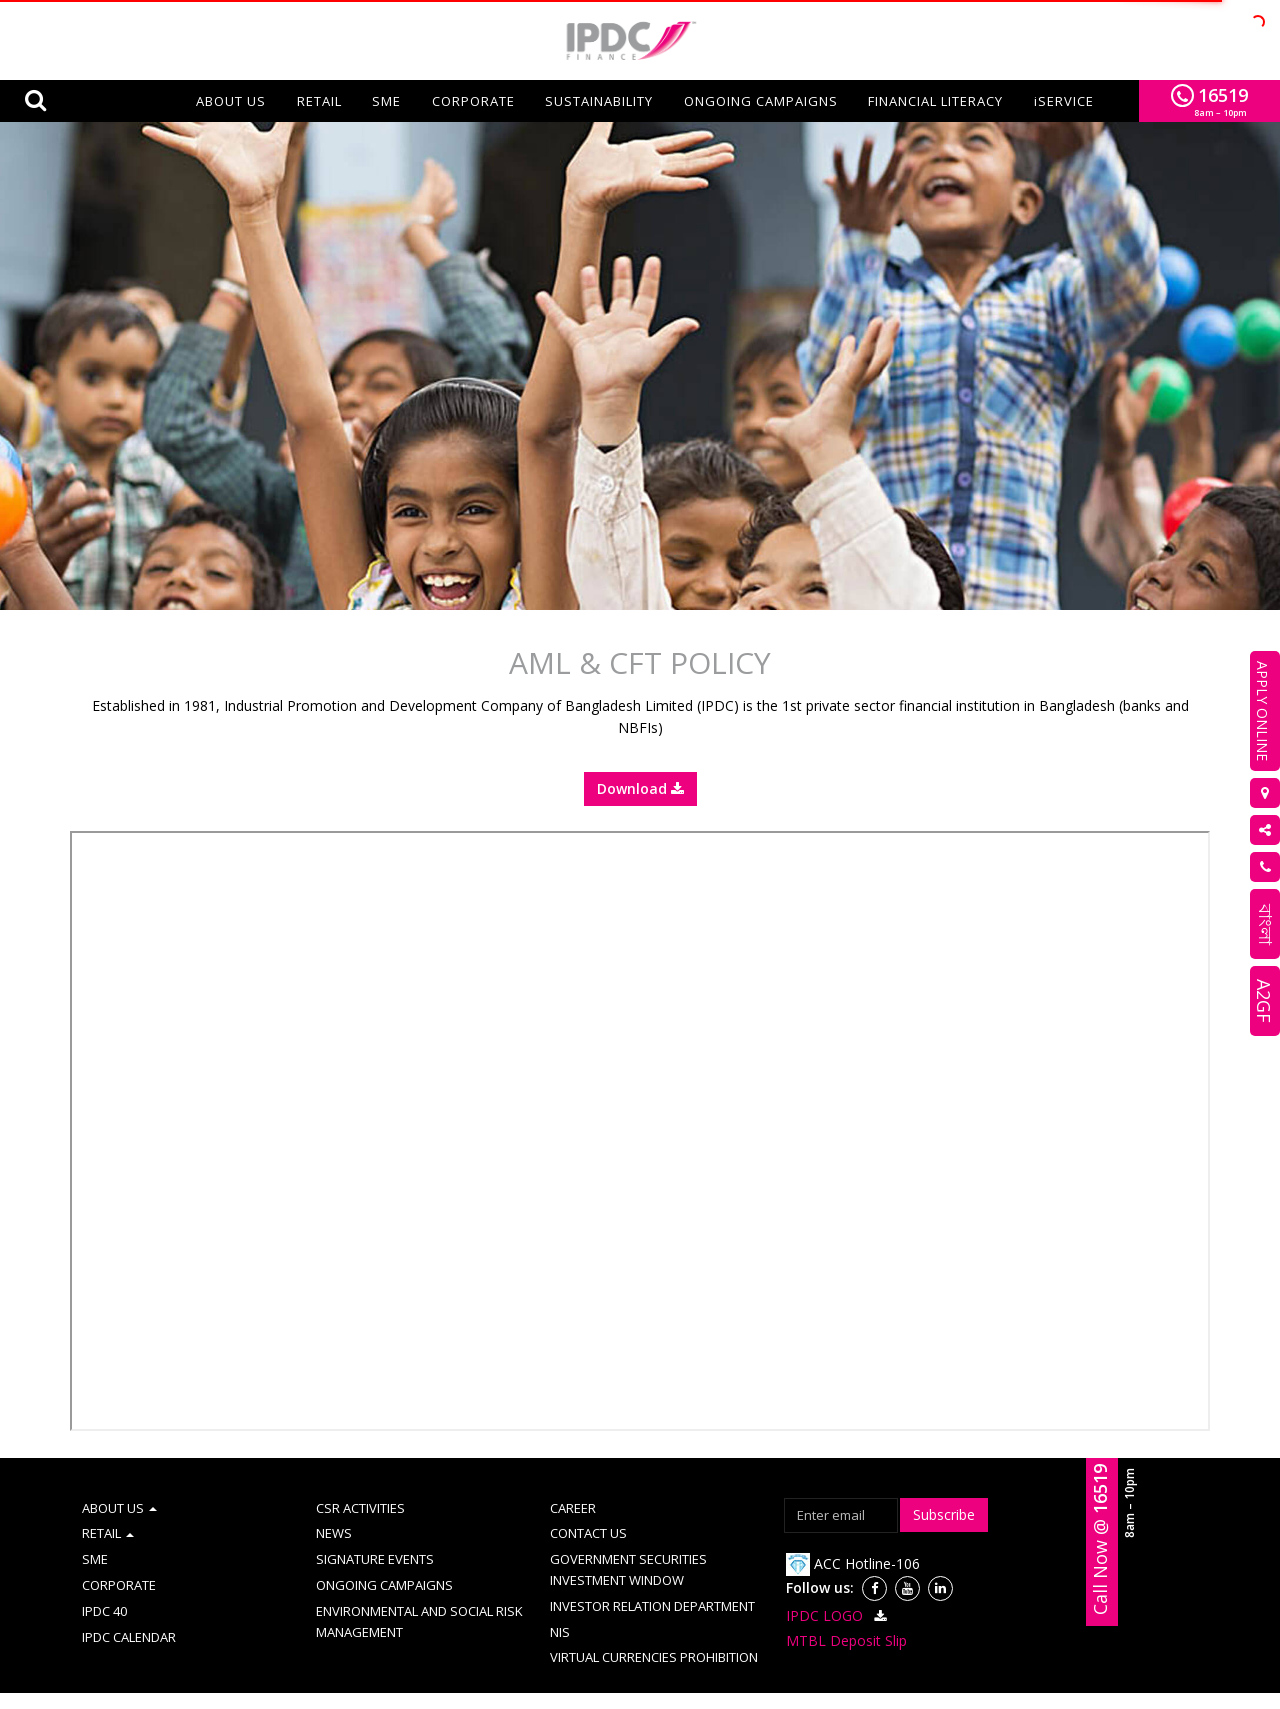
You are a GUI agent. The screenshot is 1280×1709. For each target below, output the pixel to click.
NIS (560, 1600)
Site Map (485, 1687)
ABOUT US (119, 1476)
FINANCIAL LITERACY (935, 101)
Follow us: (820, 1555)
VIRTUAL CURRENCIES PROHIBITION (654, 1625)
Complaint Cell (572, 1687)
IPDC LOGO (839, 1583)
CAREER (573, 1476)
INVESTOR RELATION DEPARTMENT (652, 1574)
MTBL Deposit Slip (846, 1608)
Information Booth (688, 1687)
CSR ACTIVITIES (360, 1476)
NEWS (334, 1501)
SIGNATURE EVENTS (375, 1527)
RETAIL (319, 101)
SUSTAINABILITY (599, 101)
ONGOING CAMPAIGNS (761, 101)
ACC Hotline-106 (853, 1531)
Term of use (287, 1687)
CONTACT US (588, 1501)
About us (231, 101)
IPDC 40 (104, 1579)
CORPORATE (473, 101)
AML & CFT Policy (391, 1687)
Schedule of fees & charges (977, 1687)
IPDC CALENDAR (129, 1605)
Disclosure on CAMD (821, 1687)
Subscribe (944, 1482)
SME (386, 101)
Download (640, 756)
